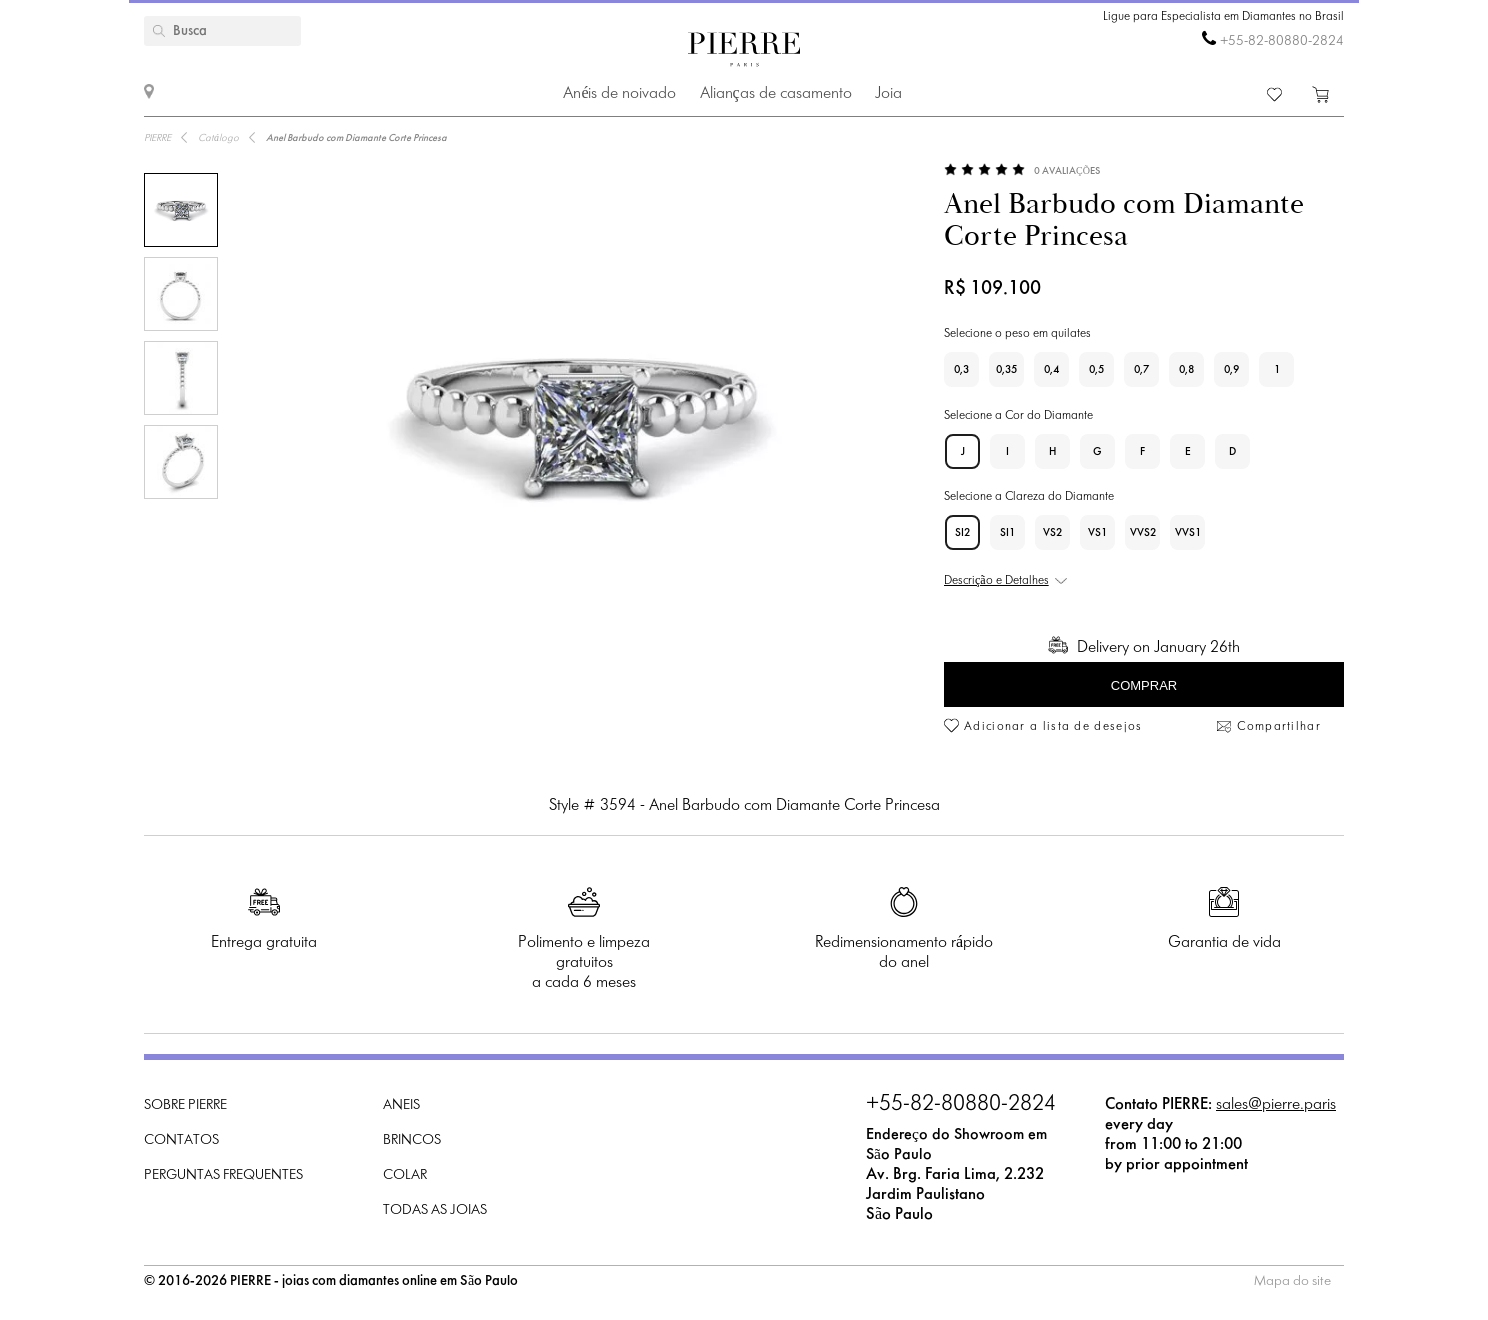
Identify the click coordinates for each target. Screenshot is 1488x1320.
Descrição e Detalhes (996, 581)
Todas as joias (435, 1210)
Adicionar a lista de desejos (1053, 727)
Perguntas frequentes (223, 1175)
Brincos (412, 1140)
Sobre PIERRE (185, 1105)
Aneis (401, 1105)
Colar (405, 1175)
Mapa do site (1292, 1281)
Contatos (181, 1140)
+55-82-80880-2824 (1282, 41)
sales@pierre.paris (1276, 1104)
